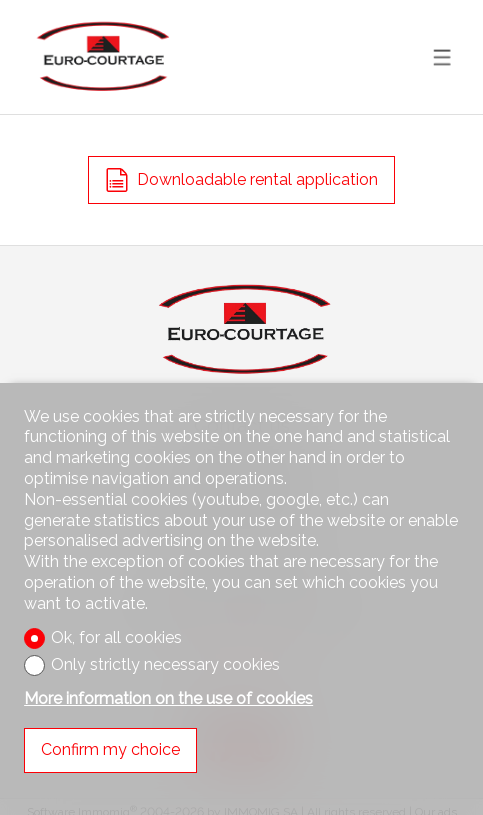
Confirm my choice (110, 749)
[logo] (101, 57)
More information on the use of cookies (168, 698)
